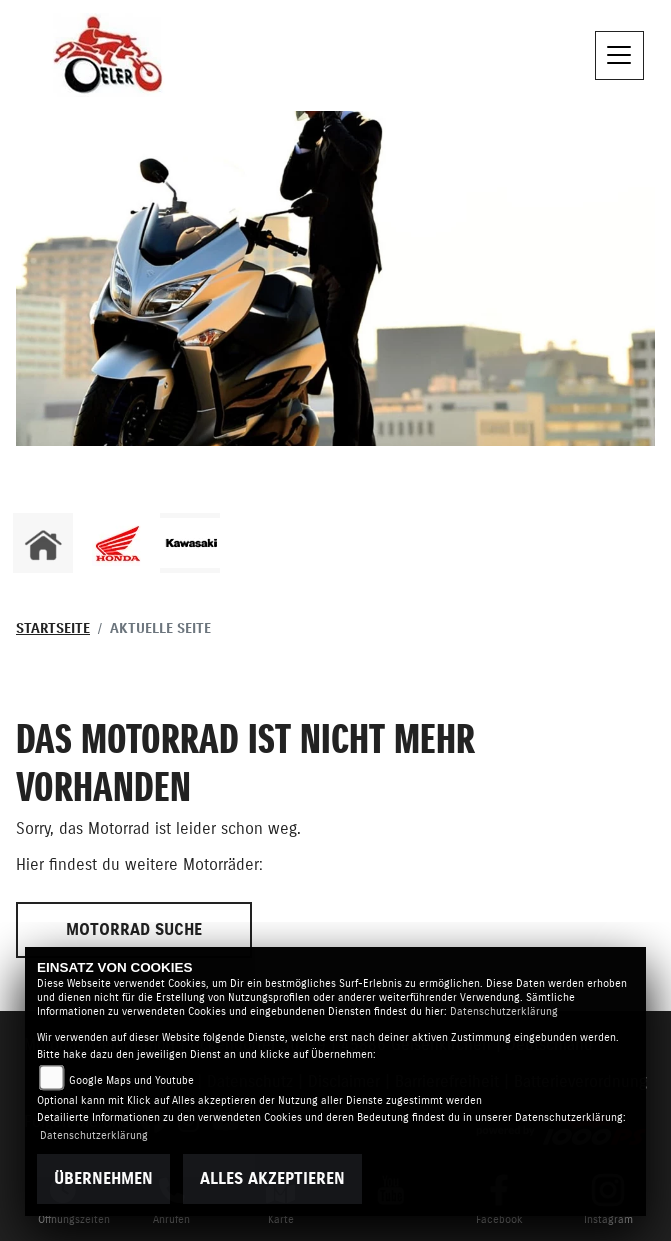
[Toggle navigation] (620, 56)
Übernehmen (103, 1179)
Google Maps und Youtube (131, 1080)
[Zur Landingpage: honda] (117, 543)
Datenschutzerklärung (504, 1011)
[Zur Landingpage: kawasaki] (190, 543)
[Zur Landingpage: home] (43, 543)
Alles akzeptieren (272, 1179)
